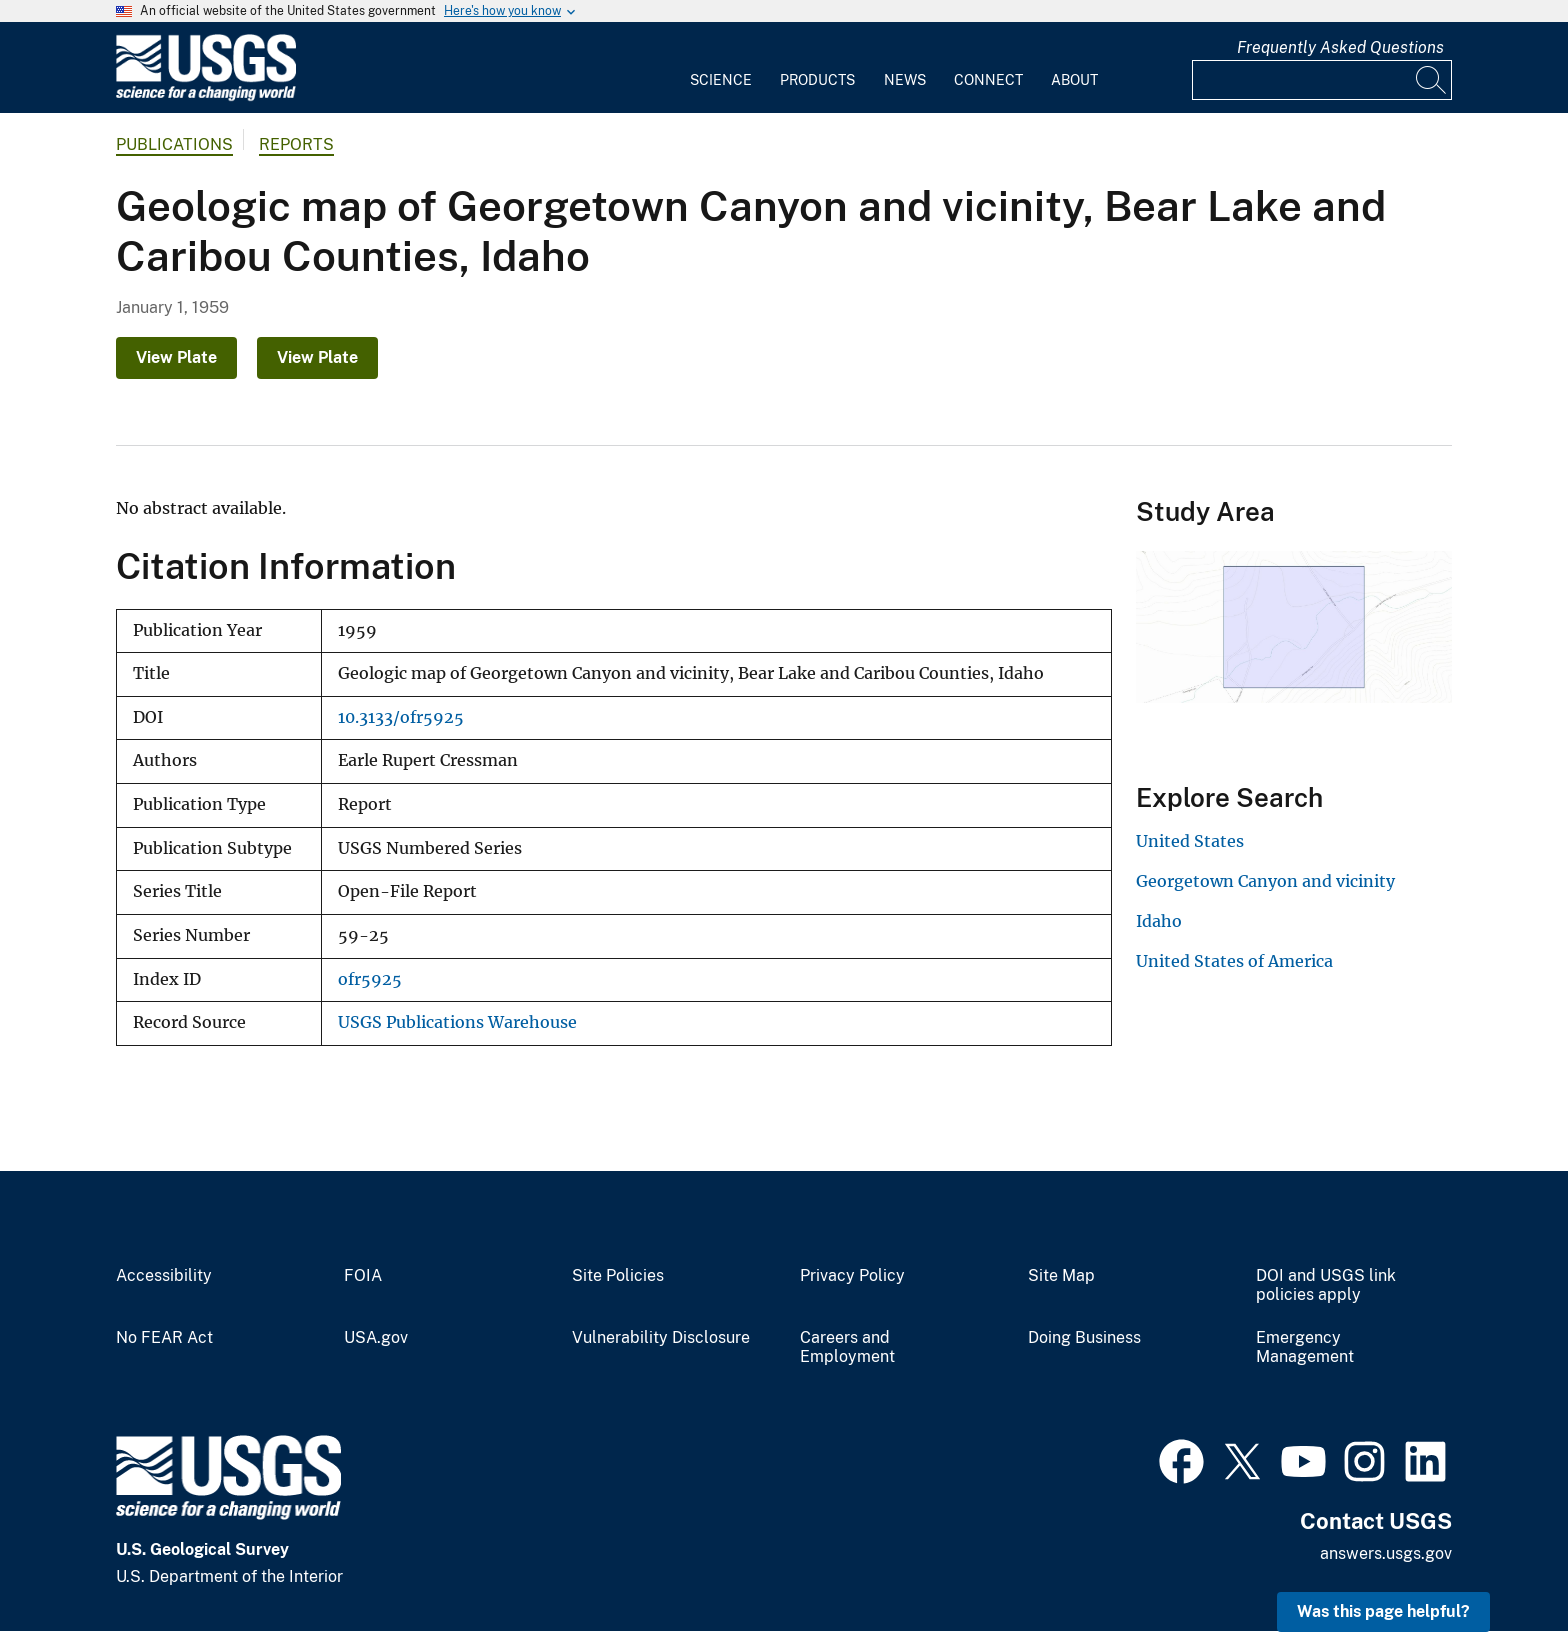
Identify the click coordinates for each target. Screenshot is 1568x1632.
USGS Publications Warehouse (457, 1022)
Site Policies (618, 1276)
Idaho (1159, 921)
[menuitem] (721, 68)
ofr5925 (370, 979)
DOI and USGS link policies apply (1326, 1285)
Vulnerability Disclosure (661, 1338)
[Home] (206, 96)
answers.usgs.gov (1386, 1553)
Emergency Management (1305, 1347)
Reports (296, 144)
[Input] (1322, 80)
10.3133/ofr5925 (401, 717)
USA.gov (376, 1338)
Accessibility (164, 1276)
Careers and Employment (847, 1347)
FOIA (363, 1276)
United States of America (1234, 961)
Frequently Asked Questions (1340, 47)
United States (1190, 841)
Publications (174, 144)
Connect (988, 80)
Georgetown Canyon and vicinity (1265, 881)
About (1074, 80)
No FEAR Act (164, 1338)
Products (817, 80)
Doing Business (1084, 1338)
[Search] (1432, 80)
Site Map (1061, 1276)
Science (721, 80)
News (905, 80)
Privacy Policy (852, 1276)
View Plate (176, 357)
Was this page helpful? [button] (1383, 1611)
